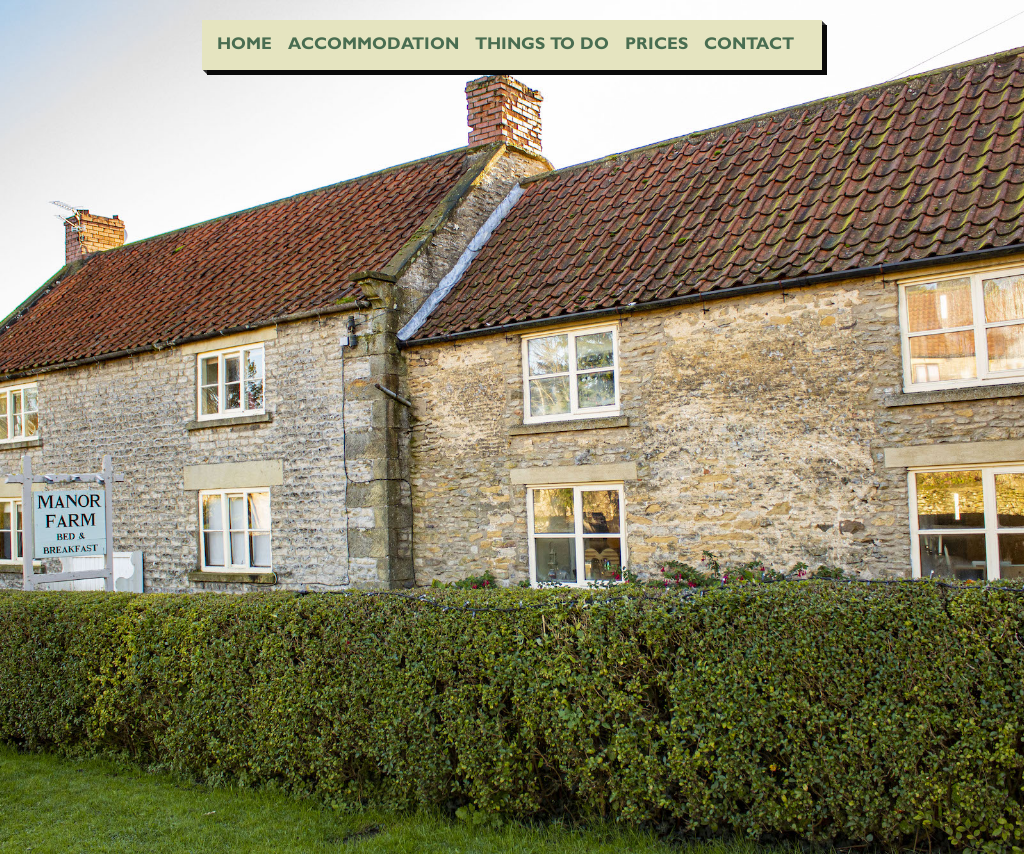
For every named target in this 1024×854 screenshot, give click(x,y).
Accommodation (373, 43)
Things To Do (542, 43)
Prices (656, 43)
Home (244, 43)
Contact (749, 43)
